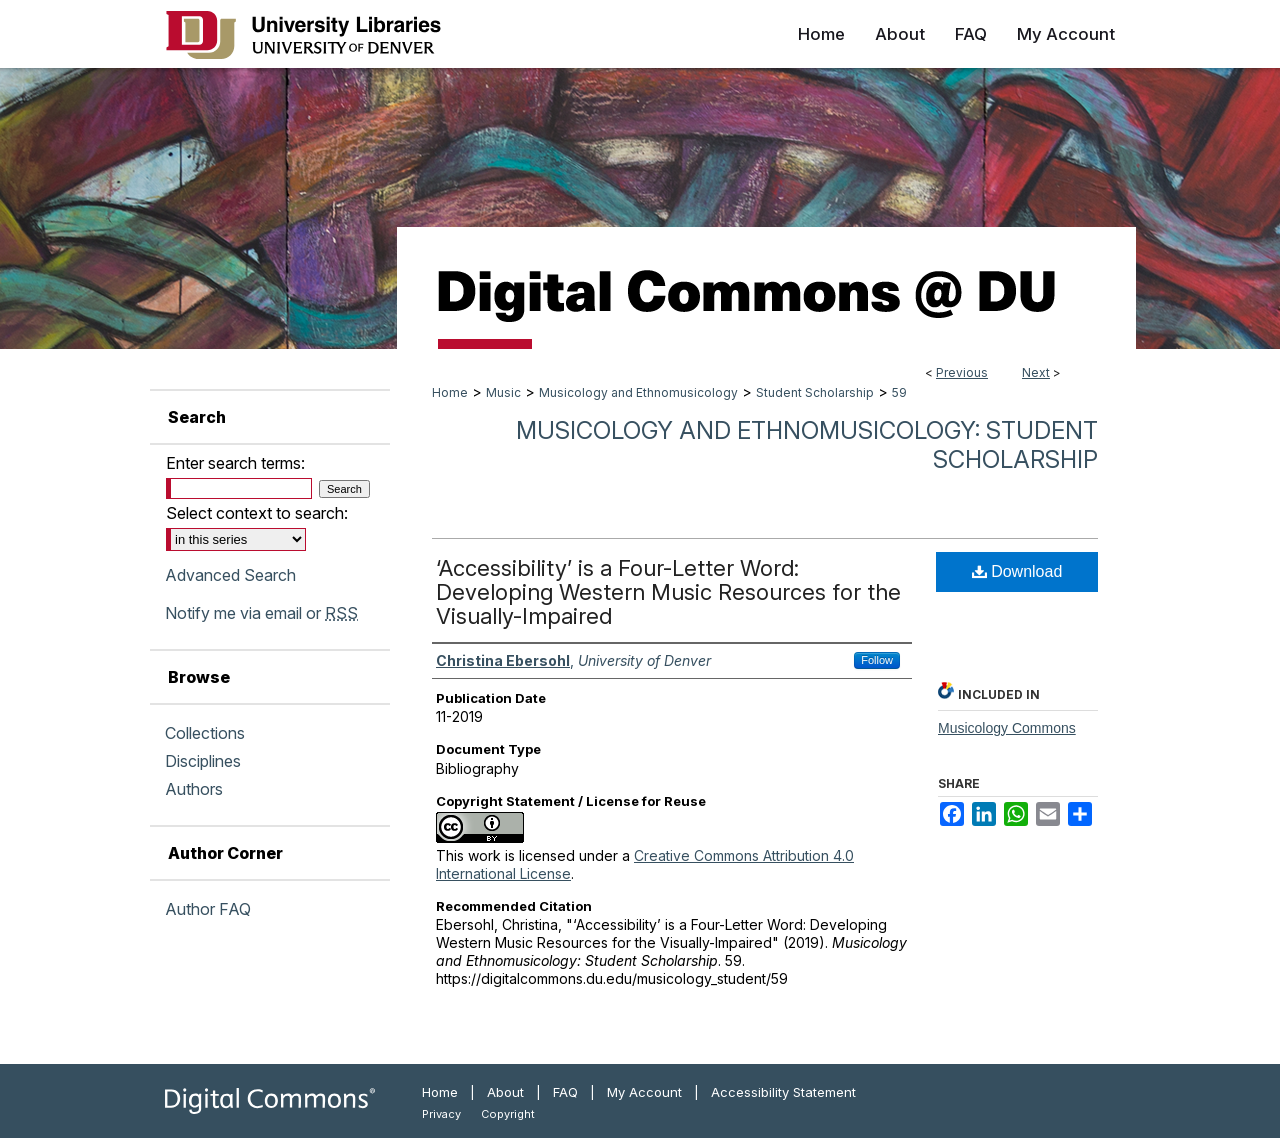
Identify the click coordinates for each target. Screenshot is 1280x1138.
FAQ (565, 1092)
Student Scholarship (815, 392)
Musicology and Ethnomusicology (638, 392)
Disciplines (203, 761)
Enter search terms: (235, 463)
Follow (877, 660)
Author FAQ (208, 909)
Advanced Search (230, 575)
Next (1036, 372)
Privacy (441, 1114)
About (505, 1092)
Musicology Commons (1007, 728)
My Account (644, 1092)
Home (450, 392)
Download (1017, 571)
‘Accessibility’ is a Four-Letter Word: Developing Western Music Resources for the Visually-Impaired (668, 592)
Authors (194, 789)
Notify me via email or (261, 613)
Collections (205, 733)
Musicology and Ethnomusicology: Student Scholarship (807, 445)
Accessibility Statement (783, 1092)
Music (503, 392)
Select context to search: (257, 513)
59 (899, 392)
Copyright (508, 1114)
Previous (962, 372)
